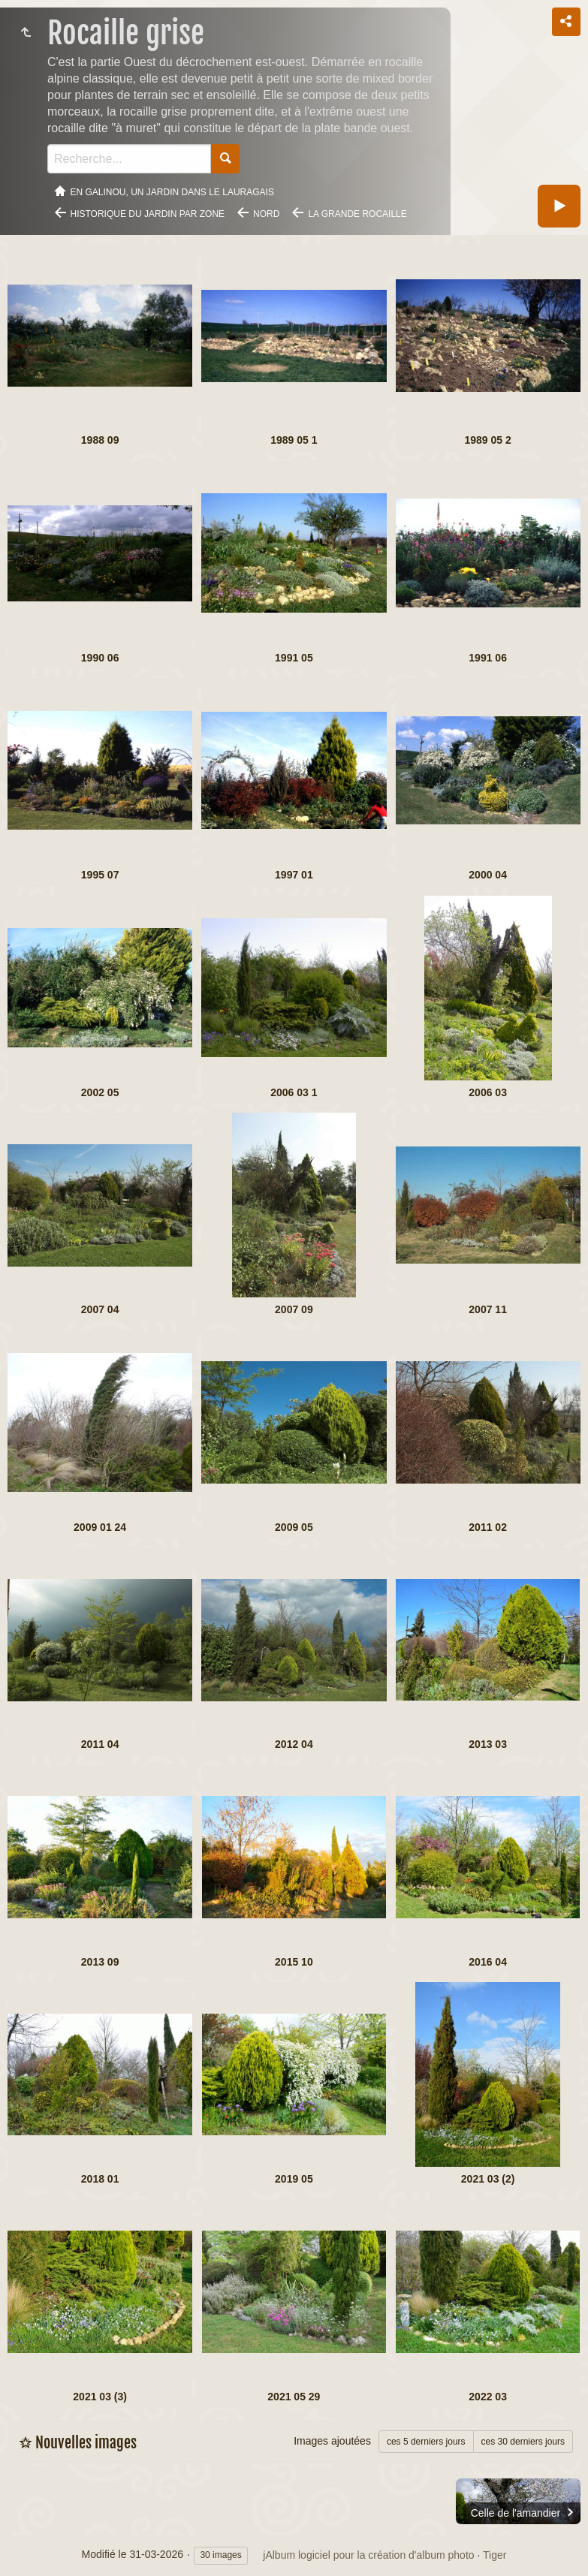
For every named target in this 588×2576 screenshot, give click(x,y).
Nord (266, 214)
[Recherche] (129, 158)
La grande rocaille (357, 214)
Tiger (494, 2555)
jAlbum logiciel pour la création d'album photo (368, 2555)
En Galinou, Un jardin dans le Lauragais (172, 192)
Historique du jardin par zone (148, 214)
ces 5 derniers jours (426, 2441)
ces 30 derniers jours (523, 2441)
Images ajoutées (332, 2441)
